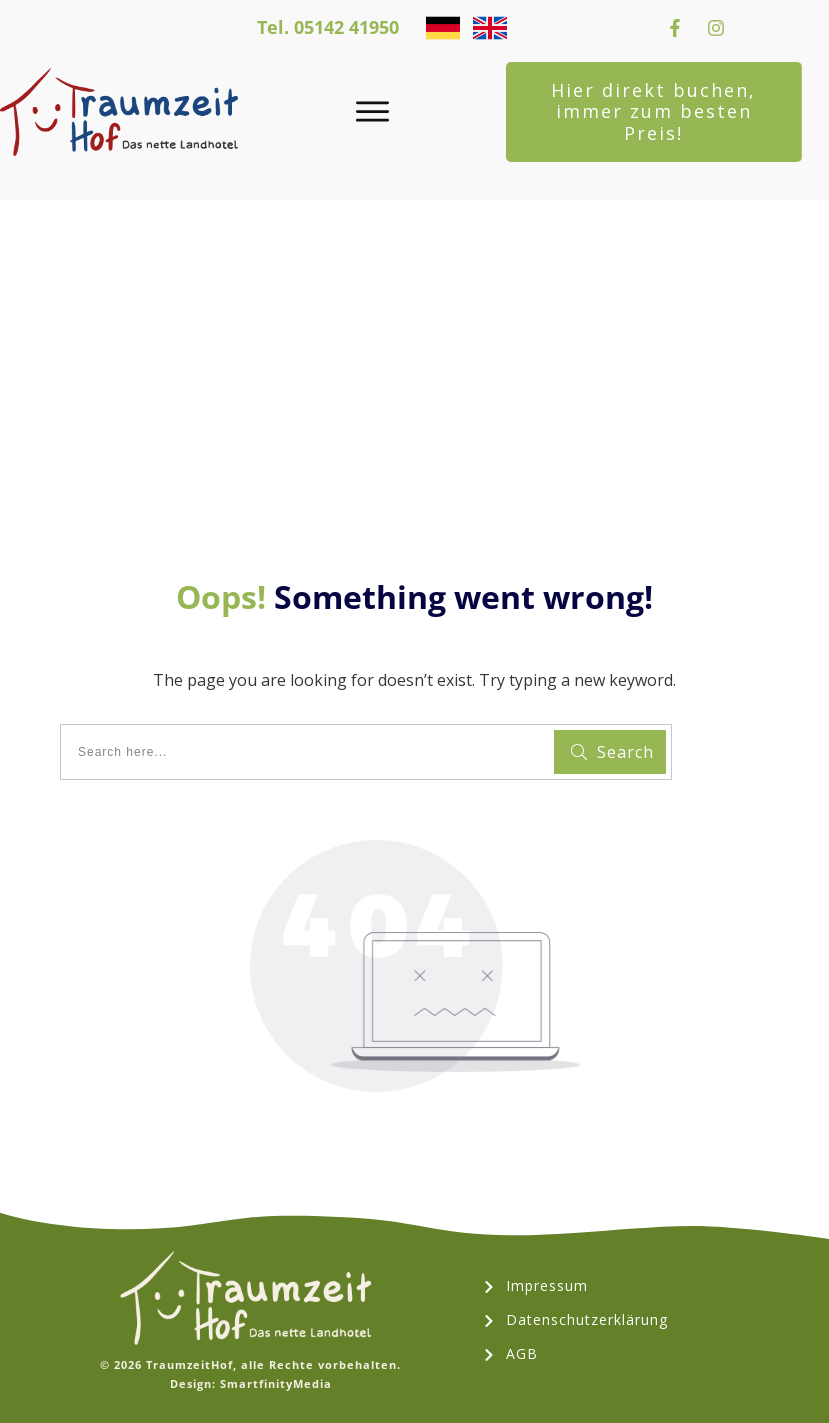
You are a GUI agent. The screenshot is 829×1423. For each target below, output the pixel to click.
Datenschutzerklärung (587, 1319)
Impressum (547, 1285)
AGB (522, 1353)
